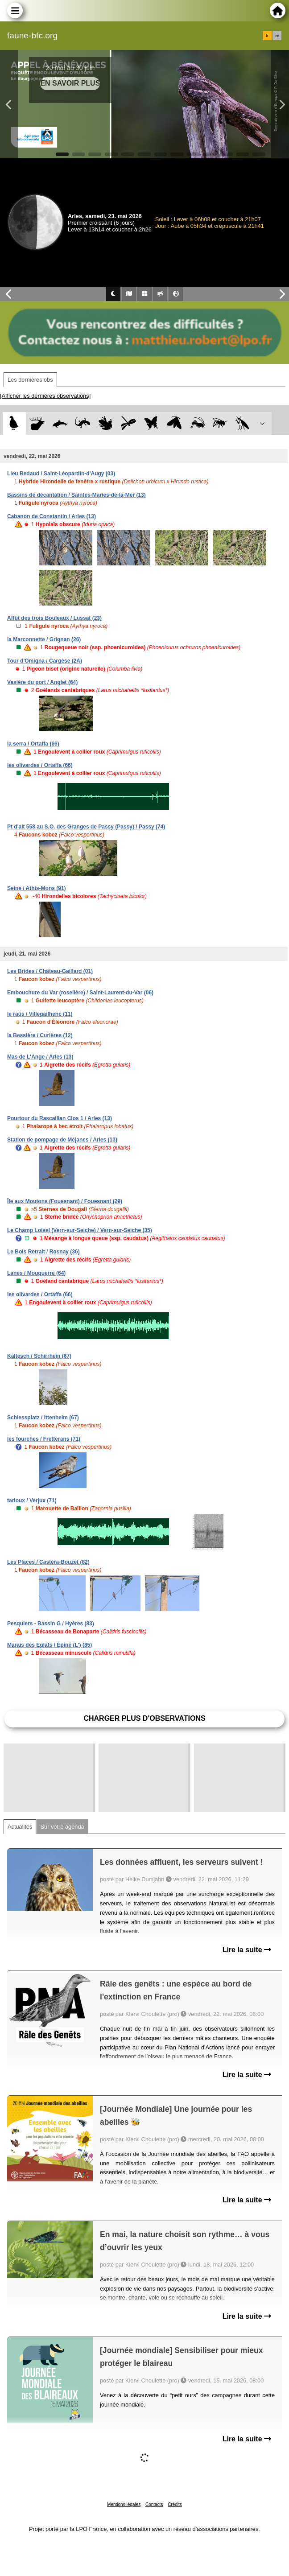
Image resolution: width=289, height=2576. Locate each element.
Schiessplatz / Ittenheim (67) (43, 1417)
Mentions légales (123, 2504)
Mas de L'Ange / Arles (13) (40, 1057)
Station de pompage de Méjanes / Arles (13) (62, 1140)
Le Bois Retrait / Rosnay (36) (43, 1252)
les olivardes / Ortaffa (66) (40, 765)
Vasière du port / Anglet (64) (42, 682)
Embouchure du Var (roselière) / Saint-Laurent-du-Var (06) (80, 992)
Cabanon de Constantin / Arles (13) (51, 516)
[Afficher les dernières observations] (45, 395)
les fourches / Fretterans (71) (43, 1439)
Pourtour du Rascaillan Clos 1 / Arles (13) (59, 1118)
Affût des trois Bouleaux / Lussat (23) (54, 618)
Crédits (175, 2504)
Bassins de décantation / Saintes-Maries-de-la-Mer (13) (76, 495)
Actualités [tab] (20, 1826)
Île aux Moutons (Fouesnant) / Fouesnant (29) (64, 1201)
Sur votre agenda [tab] (62, 1826)
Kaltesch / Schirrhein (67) (39, 1356)
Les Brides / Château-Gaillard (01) (50, 971)
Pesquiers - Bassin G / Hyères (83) (50, 1623)
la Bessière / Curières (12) (40, 1035)
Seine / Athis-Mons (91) (36, 888)
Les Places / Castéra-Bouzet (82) (48, 1562)
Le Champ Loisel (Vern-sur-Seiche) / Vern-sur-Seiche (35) (79, 1230)
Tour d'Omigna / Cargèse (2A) (44, 661)
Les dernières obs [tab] (30, 379)
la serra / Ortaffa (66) (33, 744)
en (277, 35)
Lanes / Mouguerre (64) (36, 1273)
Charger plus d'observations (144, 1718)
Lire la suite (247, 1949)
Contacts (154, 2504)
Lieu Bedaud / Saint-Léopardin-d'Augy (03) (61, 473)
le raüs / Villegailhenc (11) (40, 1014)
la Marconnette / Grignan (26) (44, 639)
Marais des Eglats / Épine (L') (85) (49, 1645)
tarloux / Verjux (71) (32, 1500)
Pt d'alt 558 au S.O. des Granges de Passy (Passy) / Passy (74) (86, 827)
